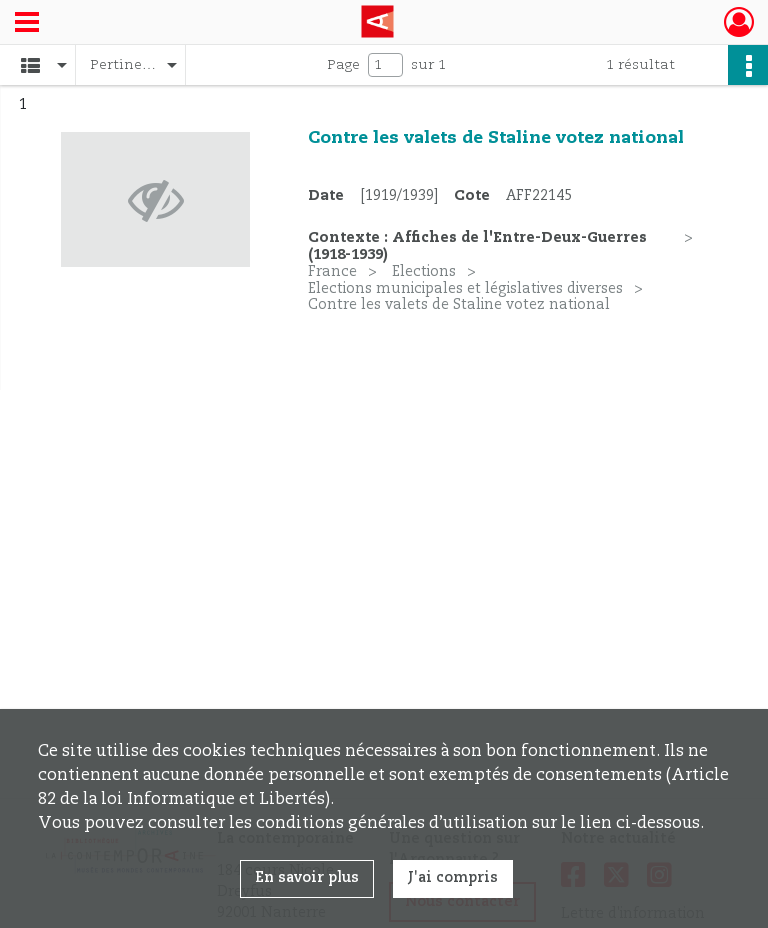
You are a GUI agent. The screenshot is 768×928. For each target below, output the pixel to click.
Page (343, 65)
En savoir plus (307, 878)
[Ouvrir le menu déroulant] (27, 24)
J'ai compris (453, 878)
